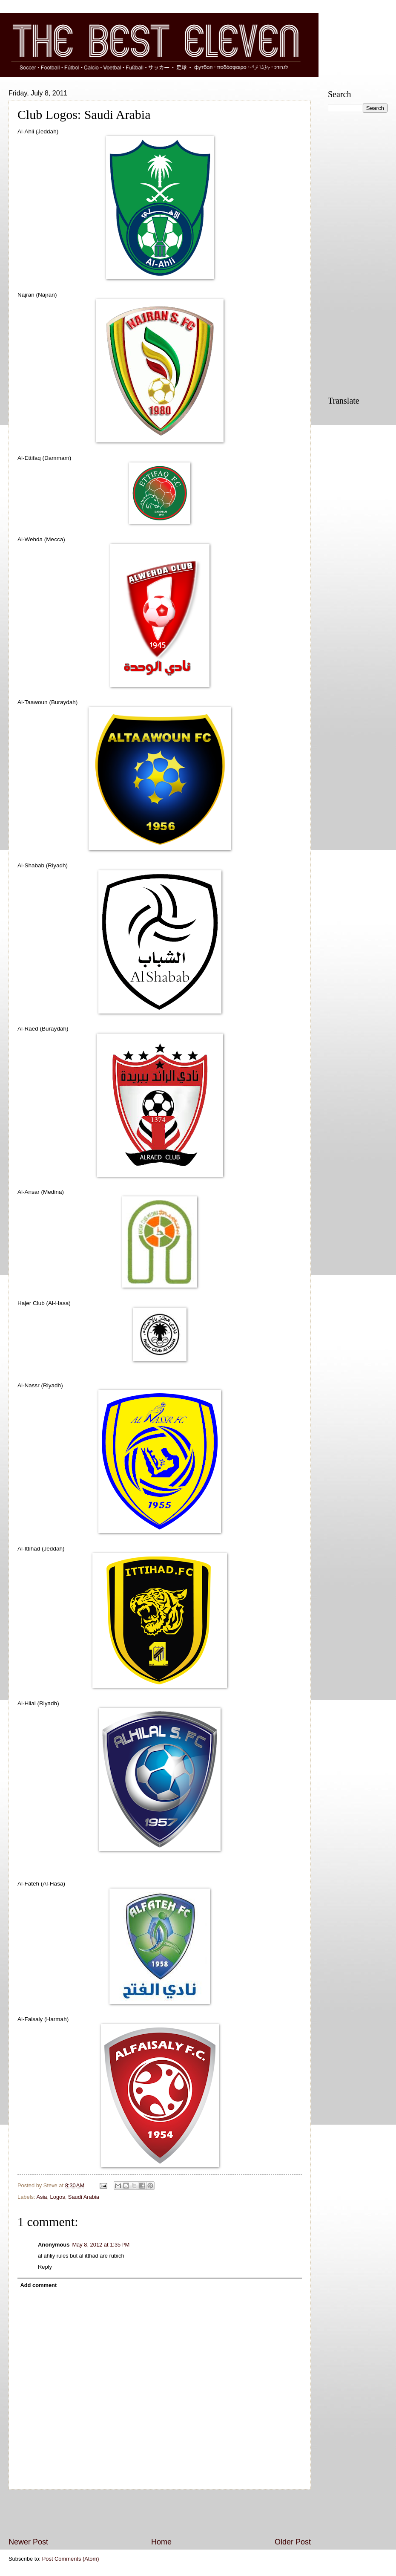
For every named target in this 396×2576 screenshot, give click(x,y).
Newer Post (28, 2542)
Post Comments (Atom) (70, 2559)
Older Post (293, 2542)
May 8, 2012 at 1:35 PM (100, 2244)
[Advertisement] (159, 2513)
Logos (57, 2197)
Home (161, 2542)
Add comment (38, 2285)
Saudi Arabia (83, 2197)
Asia (41, 2197)
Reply (45, 2267)
